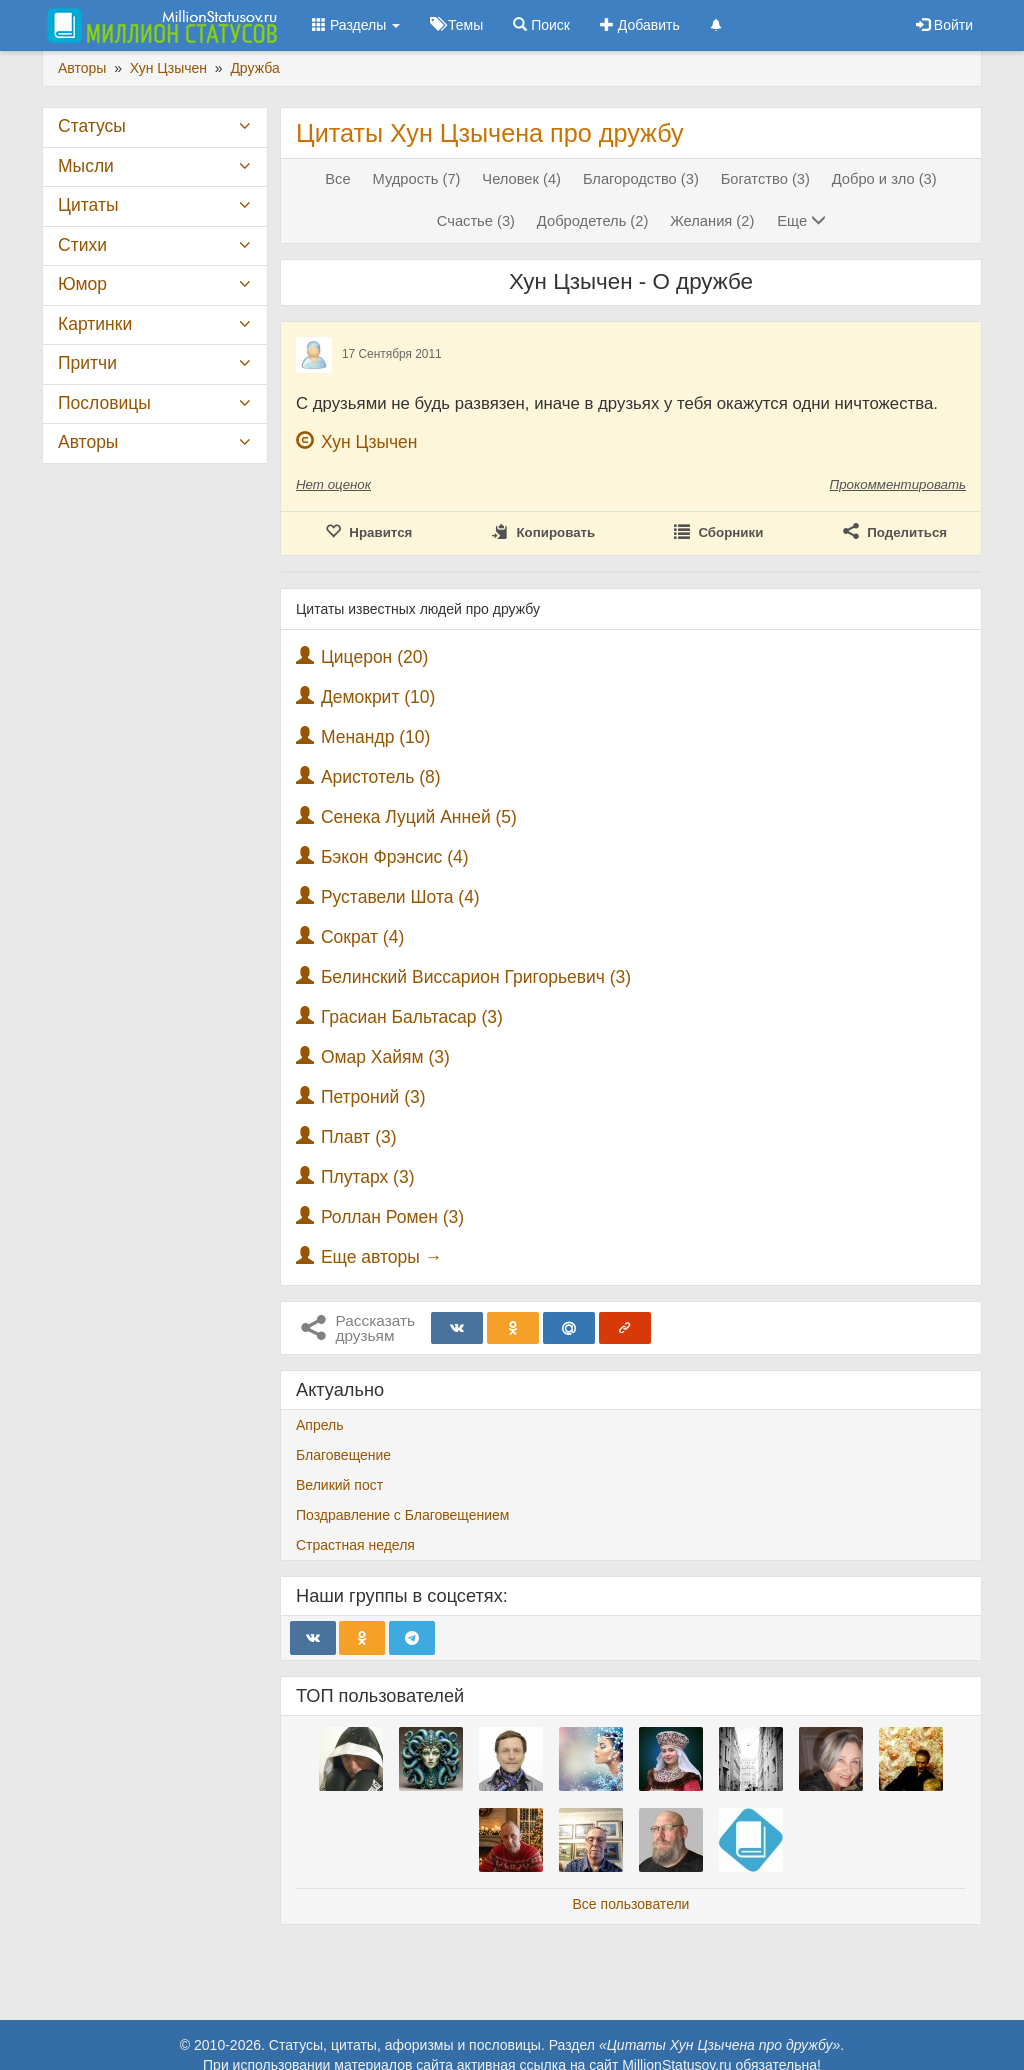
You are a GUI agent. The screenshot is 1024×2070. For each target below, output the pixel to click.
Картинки (95, 324)
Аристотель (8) (381, 777)
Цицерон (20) (374, 657)
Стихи (82, 245)
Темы (456, 25)
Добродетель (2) (592, 221)
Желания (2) (712, 221)
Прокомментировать (898, 484)
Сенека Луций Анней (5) (419, 817)
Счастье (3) (476, 221)
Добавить (640, 25)
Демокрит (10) (378, 697)
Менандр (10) (376, 737)
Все (337, 179)
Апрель (320, 1425)
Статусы (92, 126)
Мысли (86, 166)
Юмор (82, 284)
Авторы (88, 442)
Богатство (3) (765, 179)
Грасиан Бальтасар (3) (412, 1017)
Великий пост (339, 1485)
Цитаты (88, 205)
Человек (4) (521, 179)
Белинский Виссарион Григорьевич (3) (476, 977)
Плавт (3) (359, 1137)
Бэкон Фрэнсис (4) (395, 857)
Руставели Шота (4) (400, 897)
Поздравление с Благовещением (402, 1515)
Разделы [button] (356, 25)
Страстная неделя (355, 1545)
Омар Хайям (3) (385, 1057)
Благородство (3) (641, 179)
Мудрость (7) (417, 179)
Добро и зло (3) (884, 179)
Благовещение (343, 1455)
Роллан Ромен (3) (392, 1217)
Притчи (87, 363)
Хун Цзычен (369, 442)
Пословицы (104, 403)
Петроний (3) (373, 1097)
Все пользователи (631, 1904)
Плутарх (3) (368, 1177)
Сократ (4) (362, 937)
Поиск (541, 25)
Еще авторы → (381, 1257)
